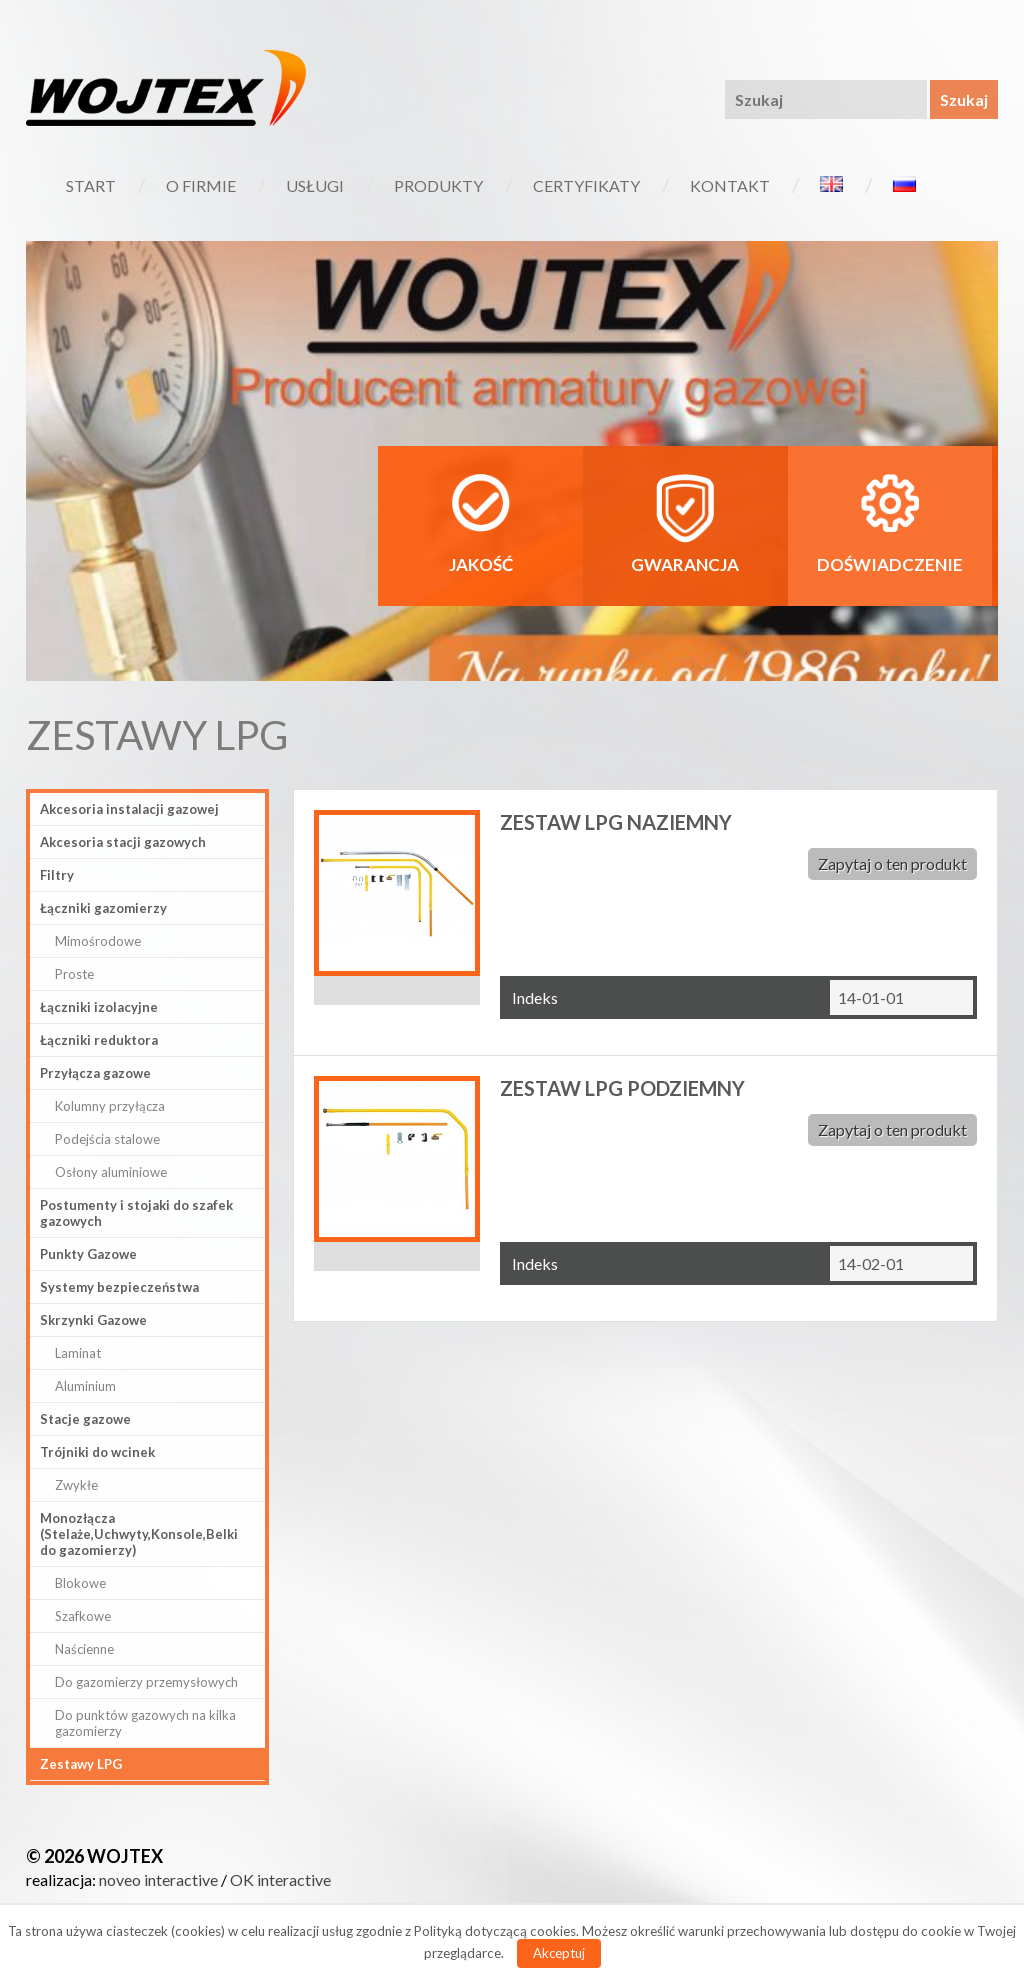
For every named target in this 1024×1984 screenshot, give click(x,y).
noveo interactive (158, 1879)
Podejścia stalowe (107, 1139)
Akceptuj (559, 1953)
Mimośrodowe (98, 941)
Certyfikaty (586, 185)
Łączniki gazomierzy (103, 908)
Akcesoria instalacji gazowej (129, 809)
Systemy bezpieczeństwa (119, 1287)
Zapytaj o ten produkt (892, 863)
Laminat (78, 1353)
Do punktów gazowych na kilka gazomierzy (145, 1723)
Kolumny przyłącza (110, 1106)
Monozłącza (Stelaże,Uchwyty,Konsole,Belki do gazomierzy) (139, 1534)
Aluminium (85, 1386)
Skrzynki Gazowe (93, 1320)
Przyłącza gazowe (95, 1073)
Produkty (438, 185)
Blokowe (80, 1583)
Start (91, 185)
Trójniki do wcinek (97, 1452)
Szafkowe (83, 1616)
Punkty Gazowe (88, 1254)
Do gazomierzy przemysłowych (146, 1682)
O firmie (201, 185)
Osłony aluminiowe (111, 1172)
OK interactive (280, 1879)
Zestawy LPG (81, 1764)
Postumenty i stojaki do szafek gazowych (136, 1213)
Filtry (57, 875)
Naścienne (84, 1649)
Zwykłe (76, 1485)
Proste (74, 974)
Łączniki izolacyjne (99, 1007)
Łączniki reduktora (99, 1040)
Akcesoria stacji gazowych (123, 842)
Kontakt (730, 185)
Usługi (315, 185)
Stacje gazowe (85, 1419)
